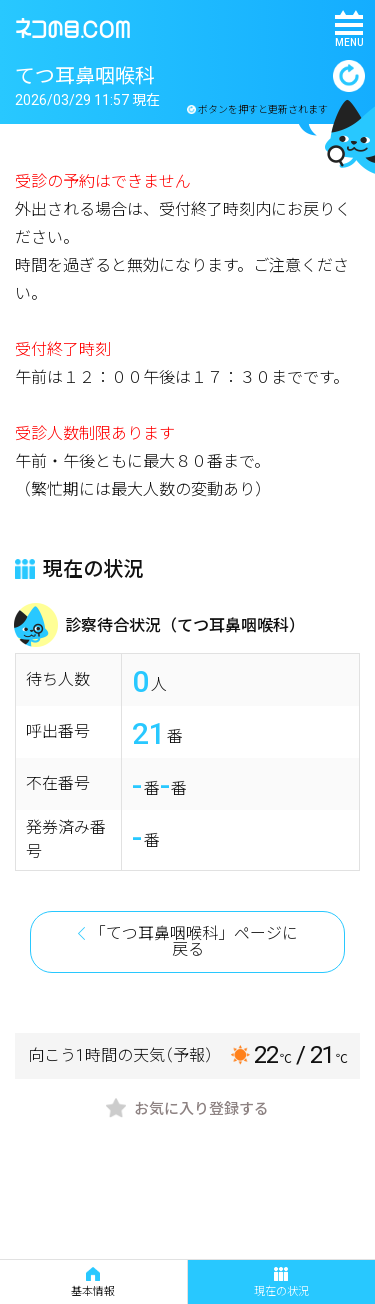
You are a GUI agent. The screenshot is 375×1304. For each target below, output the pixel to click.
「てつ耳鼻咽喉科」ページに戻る (194, 941)
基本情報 (93, 1282)
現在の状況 (281, 1282)
